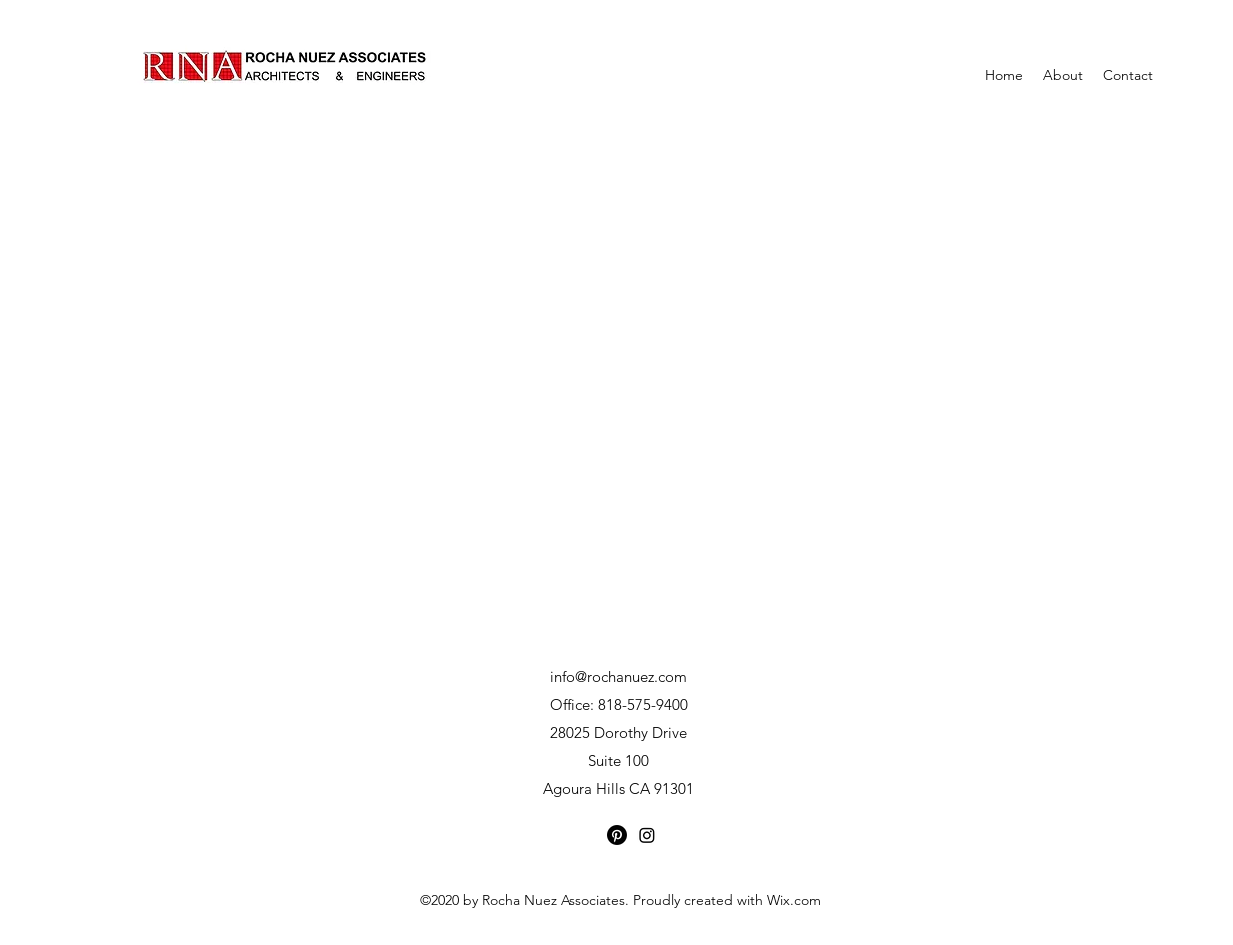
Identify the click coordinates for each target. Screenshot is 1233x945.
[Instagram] (647, 835)
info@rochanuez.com (618, 676)
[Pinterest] (617, 835)
